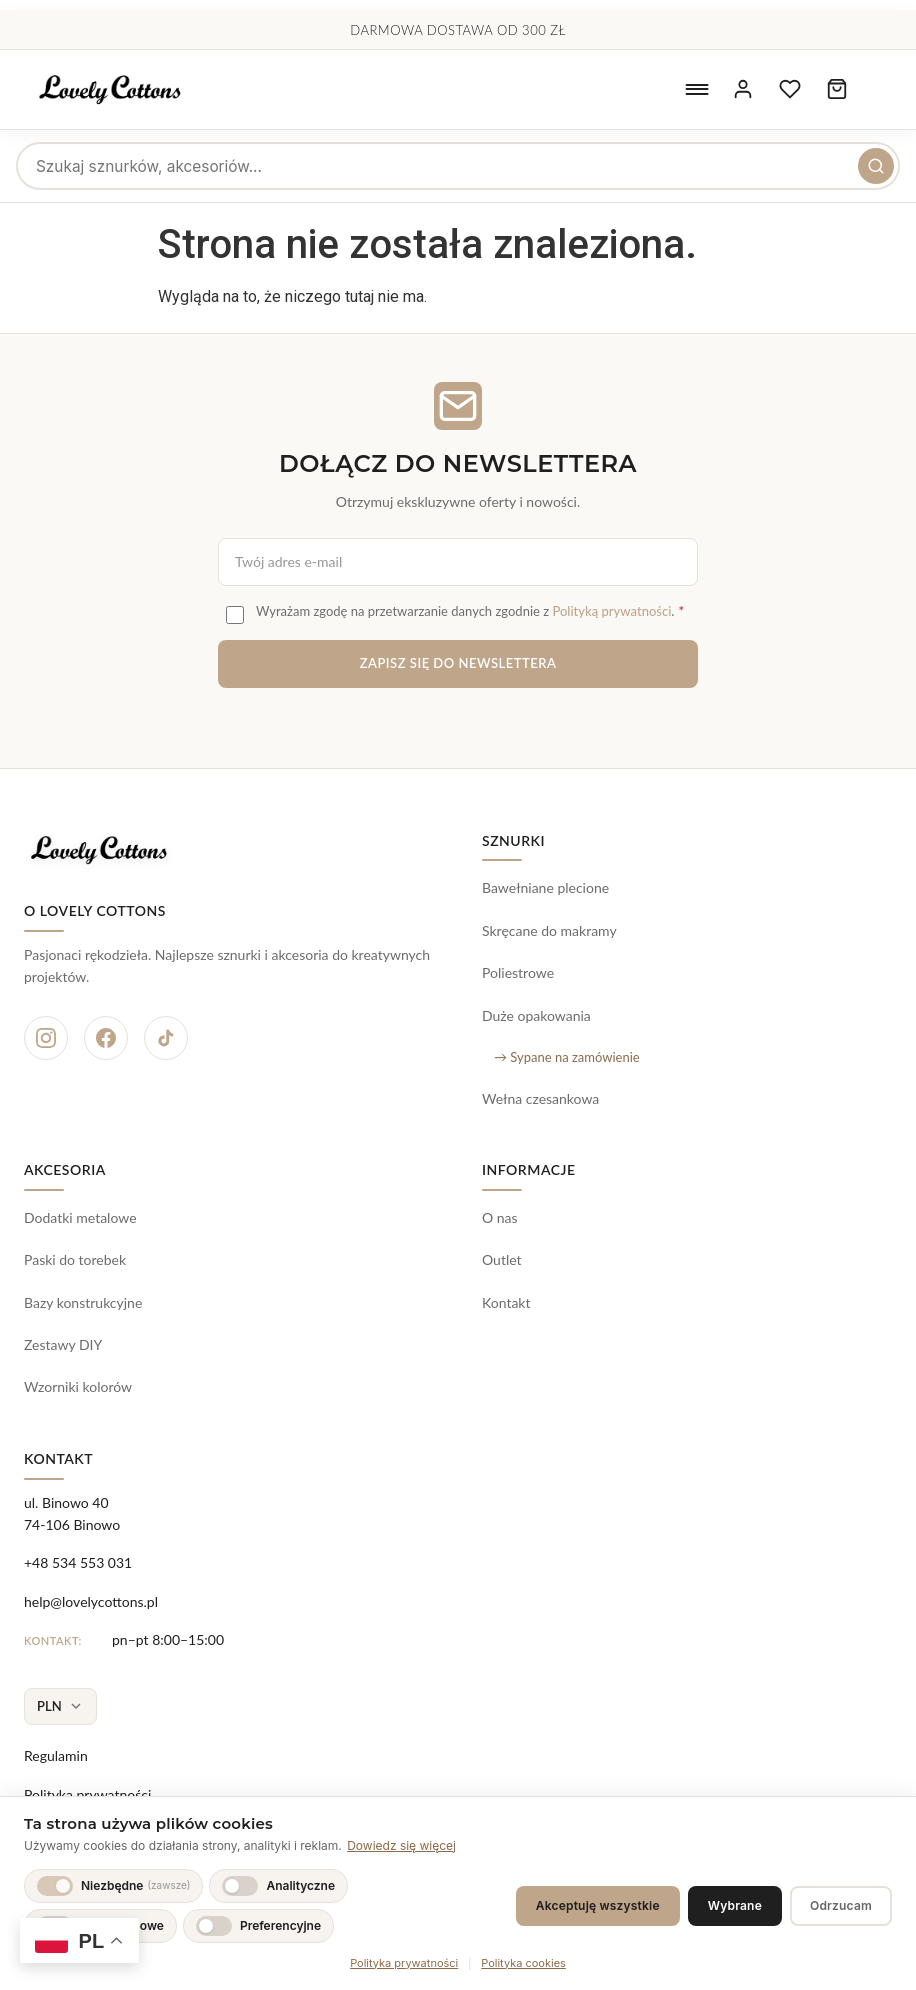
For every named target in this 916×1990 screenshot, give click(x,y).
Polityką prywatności (611, 611)
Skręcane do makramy (549, 930)
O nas (500, 1217)
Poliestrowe (518, 972)
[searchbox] (458, 166)
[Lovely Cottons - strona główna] (119, 90)
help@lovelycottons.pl (91, 1601)
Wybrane (735, 1905)
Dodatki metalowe (80, 1217)
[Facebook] (106, 1038)
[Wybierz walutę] (60, 1707)
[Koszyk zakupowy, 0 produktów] (835, 90)
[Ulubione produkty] (785, 90)
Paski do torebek (75, 1259)
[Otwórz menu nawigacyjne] (685, 90)
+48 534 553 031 (78, 1562)
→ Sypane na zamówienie (567, 1057)
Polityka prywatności (87, 1794)
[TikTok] (166, 1038)
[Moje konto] (735, 90)
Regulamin (56, 1755)
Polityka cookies (523, 1963)
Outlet (502, 1259)
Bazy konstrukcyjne (83, 1302)
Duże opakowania (536, 1015)
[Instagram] (46, 1038)
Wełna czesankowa (540, 1098)
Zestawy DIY (63, 1344)
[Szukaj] (876, 166)
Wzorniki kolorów (78, 1386)
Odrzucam (841, 1905)
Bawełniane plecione (545, 887)
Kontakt (506, 1302)
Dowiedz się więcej (401, 1845)
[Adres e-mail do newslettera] (458, 562)
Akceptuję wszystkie (598, 1905)
